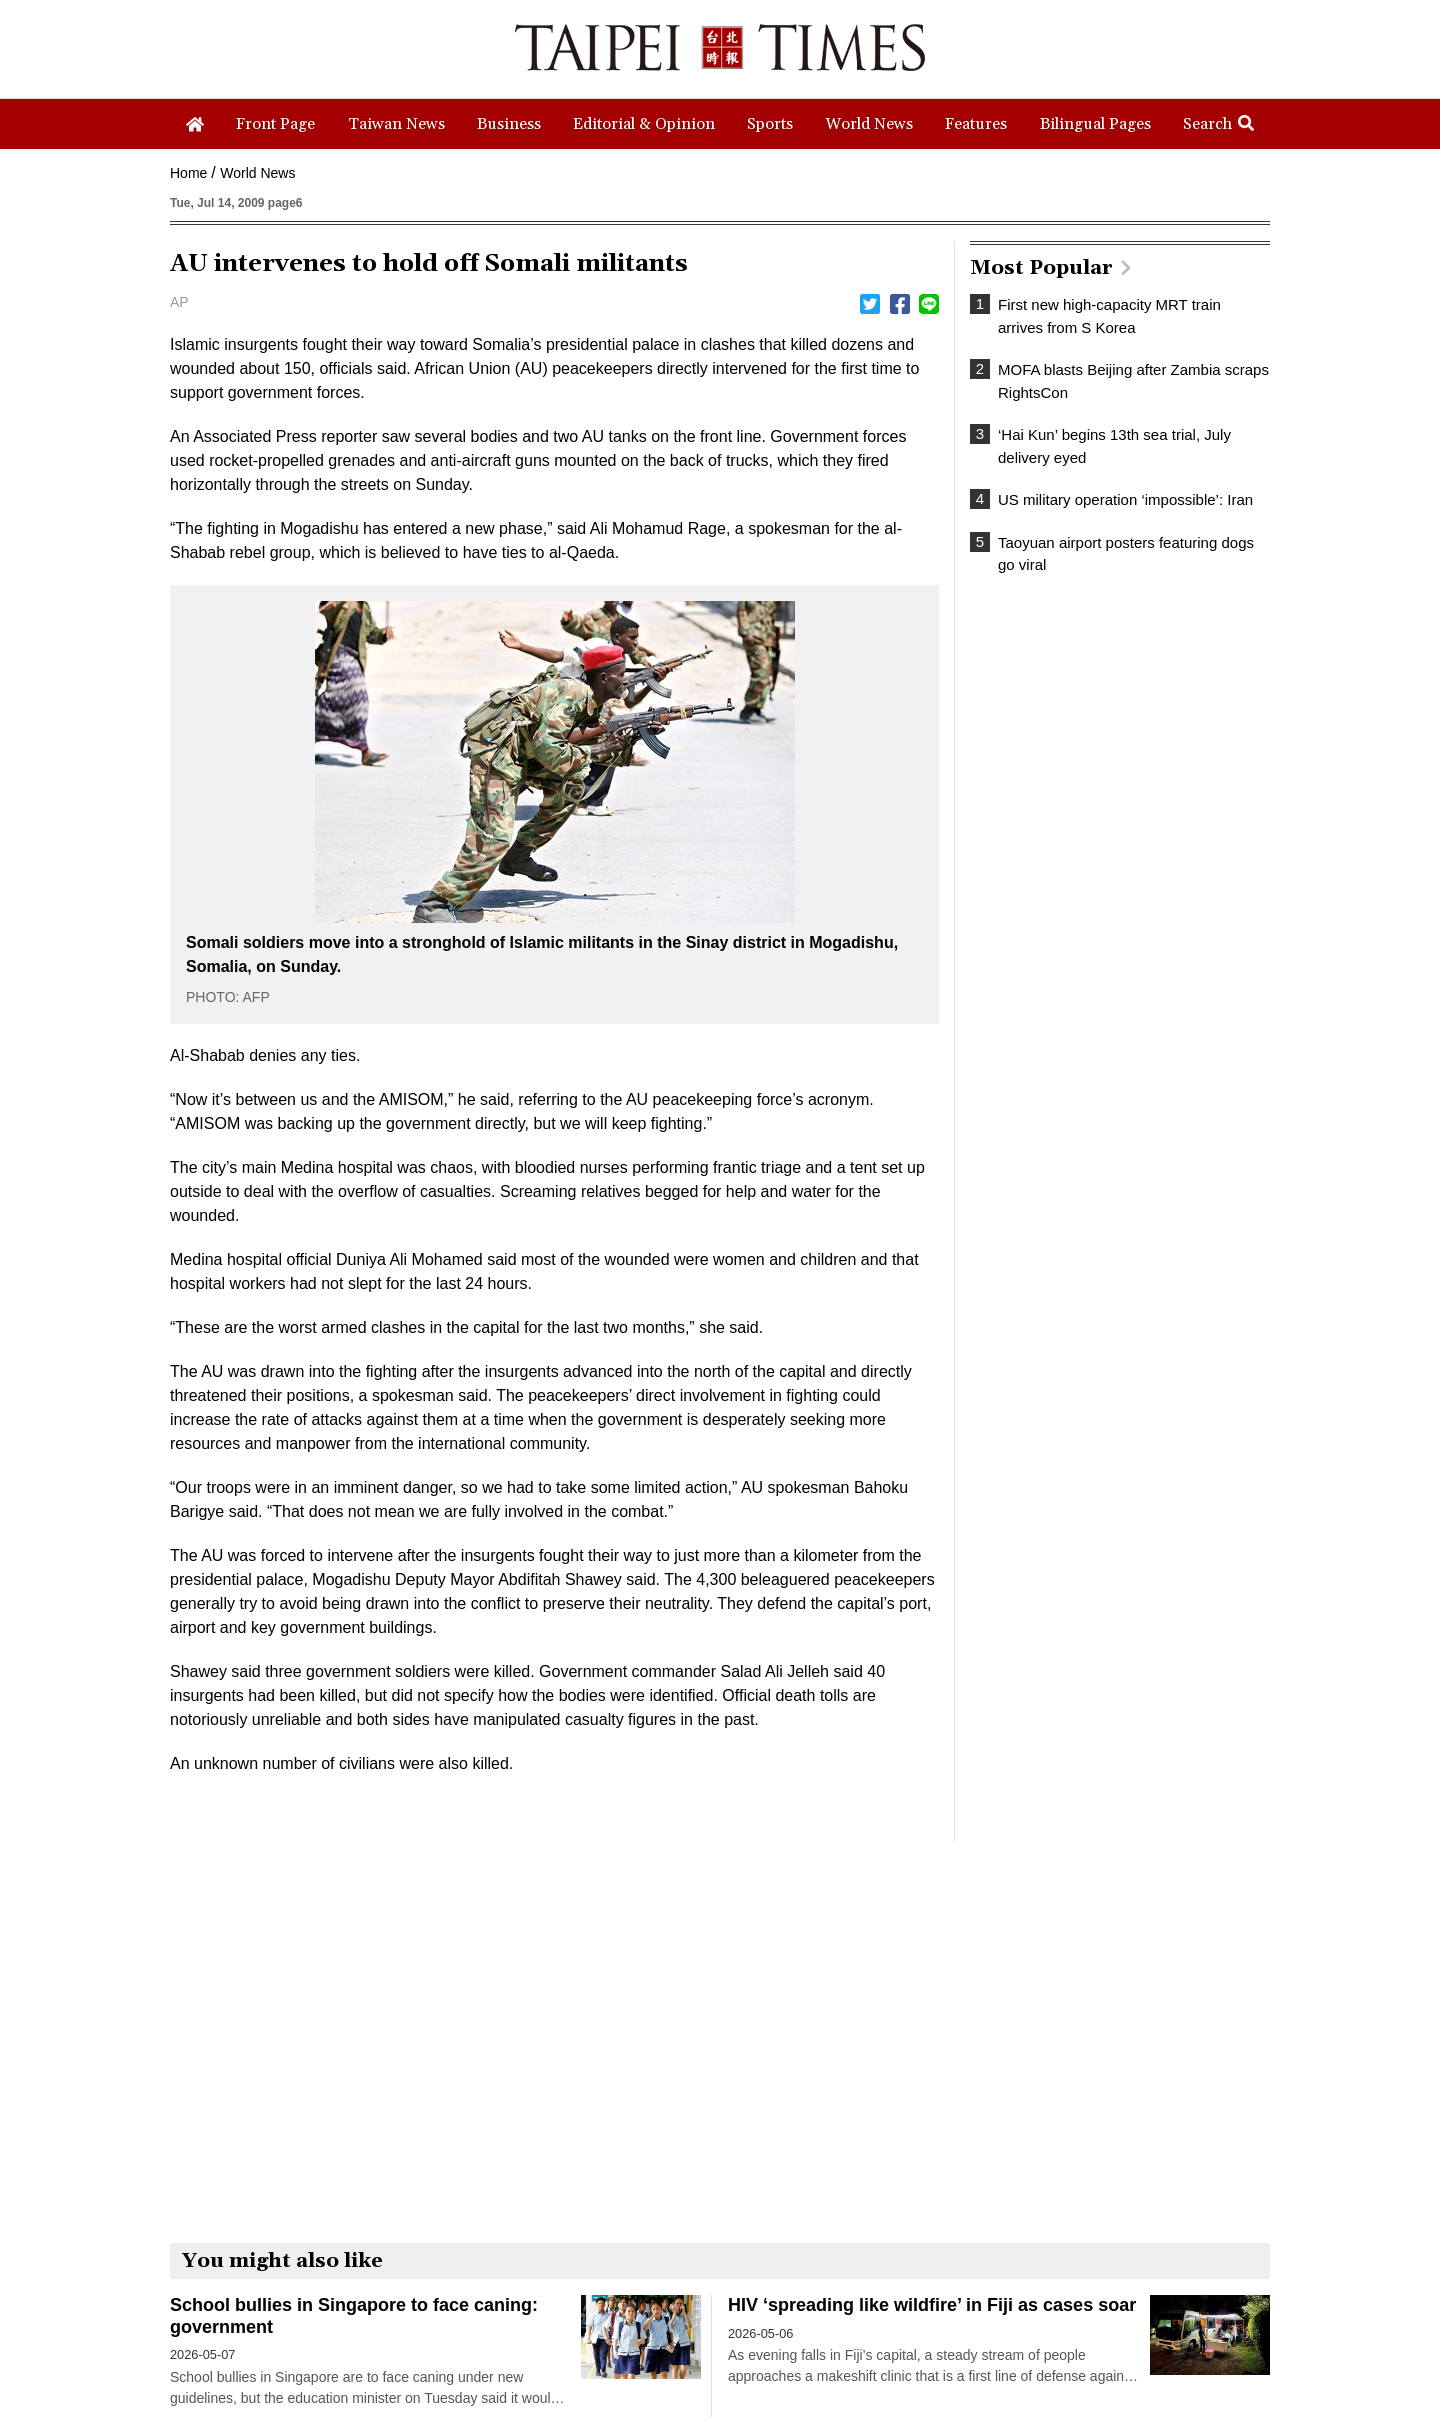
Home (188, 173)
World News (257, 173)
